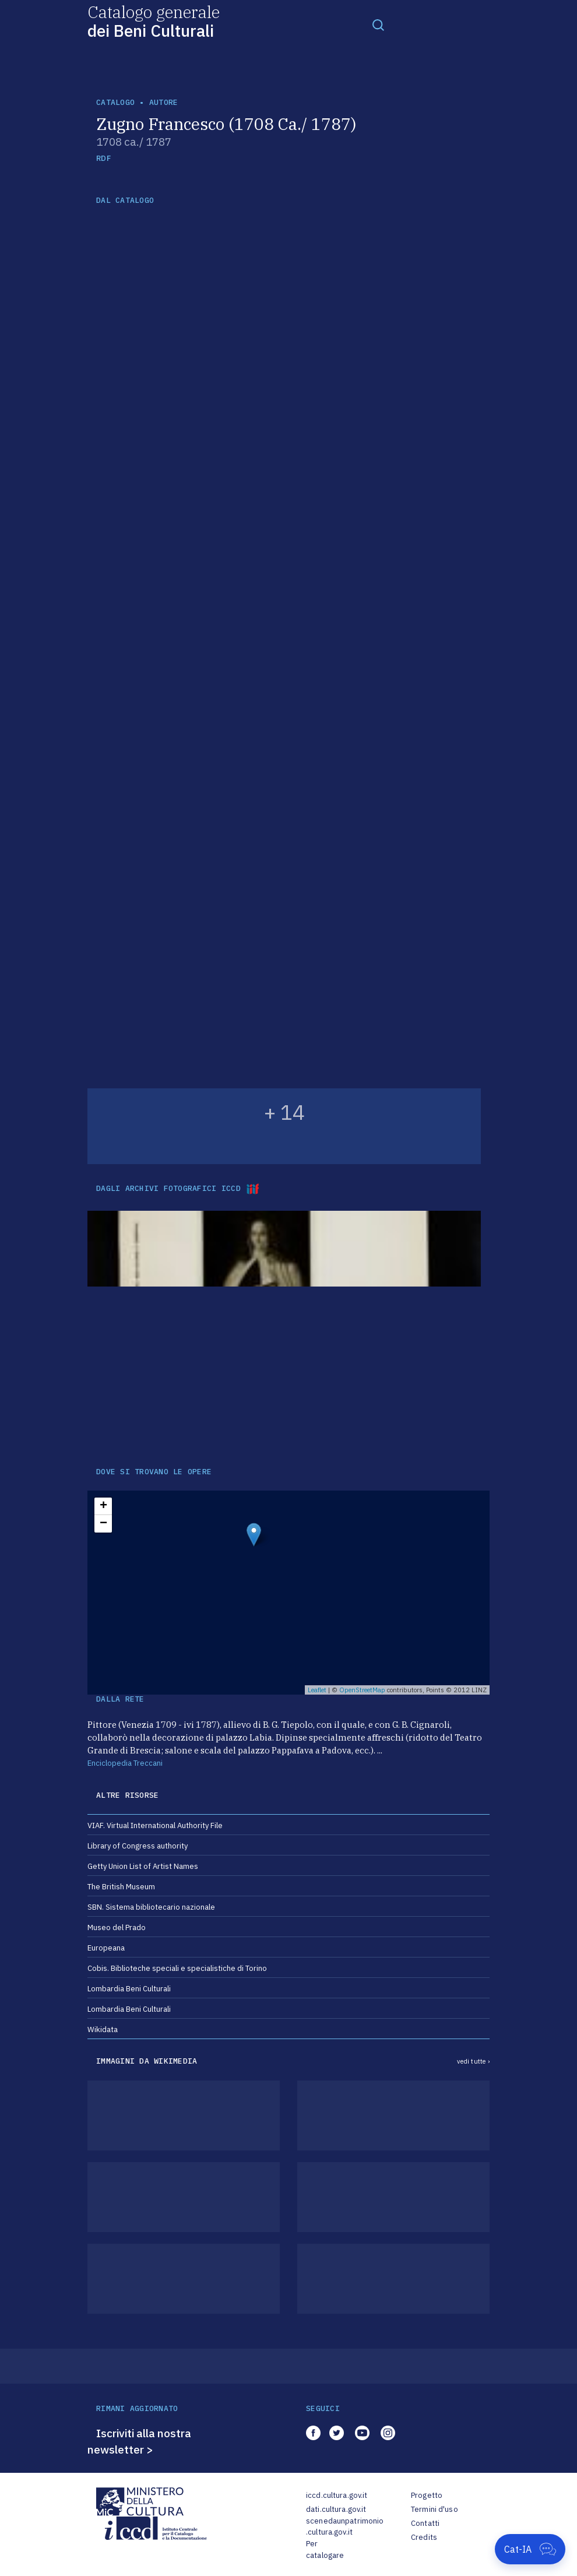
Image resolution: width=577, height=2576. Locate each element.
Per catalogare (325, 2549)
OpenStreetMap (362, 1690)
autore (163, 102)
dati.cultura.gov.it (336, 2509)
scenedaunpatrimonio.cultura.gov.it (345, 2527)
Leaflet (317, 1690)
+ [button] (103, 1506)
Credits (424, 2537)
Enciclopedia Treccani (125, 1763)
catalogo (115, 102)
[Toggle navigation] (378, 24)
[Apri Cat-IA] (530, 2549)
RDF (103, 158)
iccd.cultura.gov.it (336, 2495)
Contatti (425, 2523)
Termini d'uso (434, 2509)
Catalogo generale (153, 20)
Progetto (426, 2495)
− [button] (103, 1524)
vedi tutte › (473, 2061)
